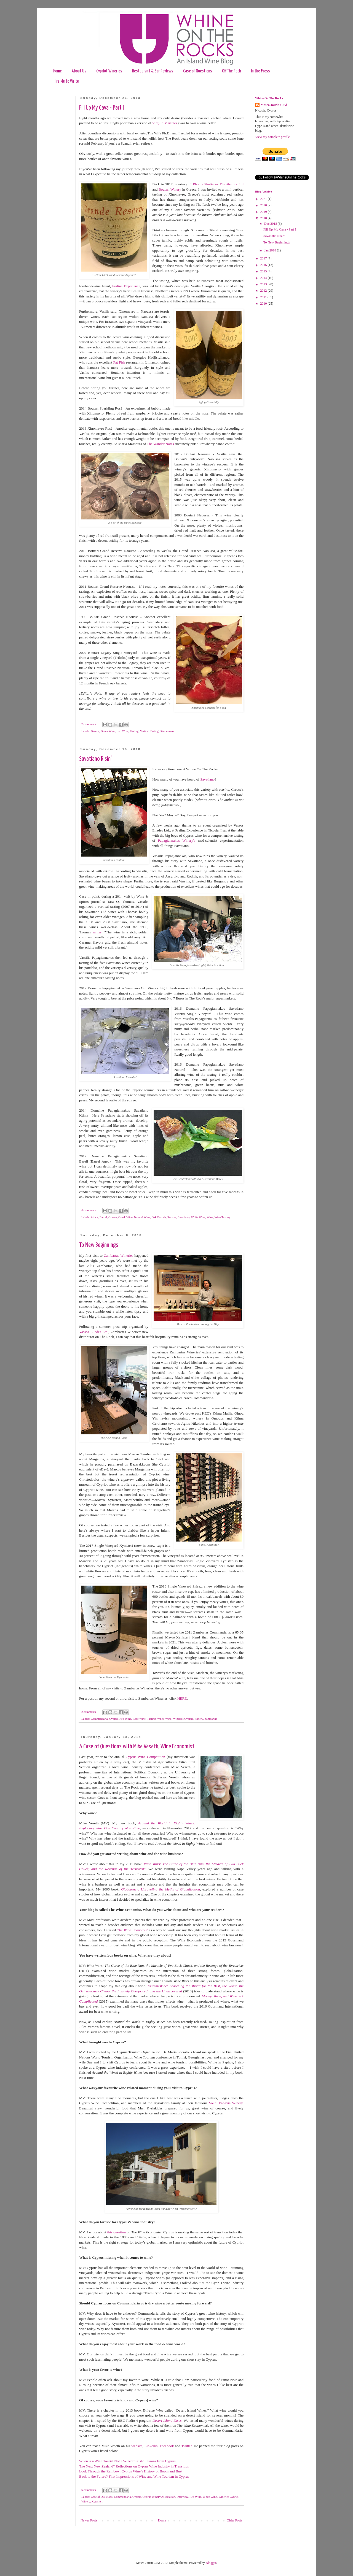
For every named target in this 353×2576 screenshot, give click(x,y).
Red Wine (123, 731)
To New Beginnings (98, 1245)
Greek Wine (108, 731)
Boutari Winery (170, 189)
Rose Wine (139, 1718)
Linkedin (151, 2446)
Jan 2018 (270, 250)
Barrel (103, 1217)
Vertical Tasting (149, 731)
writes (97, 932)
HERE (182, 1698)
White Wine (198, 1217)
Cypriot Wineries (109, 71)
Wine (210, 1217)
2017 (264, 258)
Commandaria (99, 1718)
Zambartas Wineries (118, 1255)
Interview (182, 2496)
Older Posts (234, 2520)
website (136, 2446)
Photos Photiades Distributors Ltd (218, 184)
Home (57, 71)
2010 (264, 303)
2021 (264, 199)
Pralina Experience (126, 286)
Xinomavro (167, 731)
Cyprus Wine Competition (145, 1757)
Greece (95, 731)
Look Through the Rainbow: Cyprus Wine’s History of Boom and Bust (130, 2471)
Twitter (186, 2446)
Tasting (134, 731)
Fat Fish (119, 362)
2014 (264, 278)
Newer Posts (89, 2520)
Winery (198, 1718)
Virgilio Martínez (165, 123)
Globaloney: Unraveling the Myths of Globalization (160, 1889)
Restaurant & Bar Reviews (152, 71)
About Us (79, 71)
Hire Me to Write (66, 81)
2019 (264, 212)
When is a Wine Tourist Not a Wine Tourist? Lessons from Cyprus (127, 2461)
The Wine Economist (132, 1930)
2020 (264, 205)
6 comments (88, 2489)
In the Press (260, 71)
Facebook (167, 2446)
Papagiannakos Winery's (176, 840)
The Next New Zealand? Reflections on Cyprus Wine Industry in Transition (134, 2466)
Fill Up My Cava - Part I (101, 108)
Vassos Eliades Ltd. (93, 1332)
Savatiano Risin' (95, 759)
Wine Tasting (222, 1217)
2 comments (88, 724)
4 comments (88, 1210)
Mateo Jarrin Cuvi (274, 105)
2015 (264, 271)
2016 (264, 265)
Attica (94, 1217)
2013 (264, 284)
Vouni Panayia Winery (226, 2103)
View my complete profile (272, 137)
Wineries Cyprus (183, 1718)
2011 (264, 297)
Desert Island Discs (167, 2420)
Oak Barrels (159, 1217)
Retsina (171, 1217)
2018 (264, 218)
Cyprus (113, 1718)
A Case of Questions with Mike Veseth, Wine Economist (136, 1746)
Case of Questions (197, 71)
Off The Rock (231, 71)
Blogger (211, 2563)
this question (116, 2232)
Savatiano (207, 779)
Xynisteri (97, 2501)
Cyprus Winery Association (159, 2496)
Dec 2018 (271, 224)
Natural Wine (142, 1217)
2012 (264, 290)
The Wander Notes (160, 444)
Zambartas (210, 1718)
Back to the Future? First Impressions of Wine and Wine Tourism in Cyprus (134, 2476)
